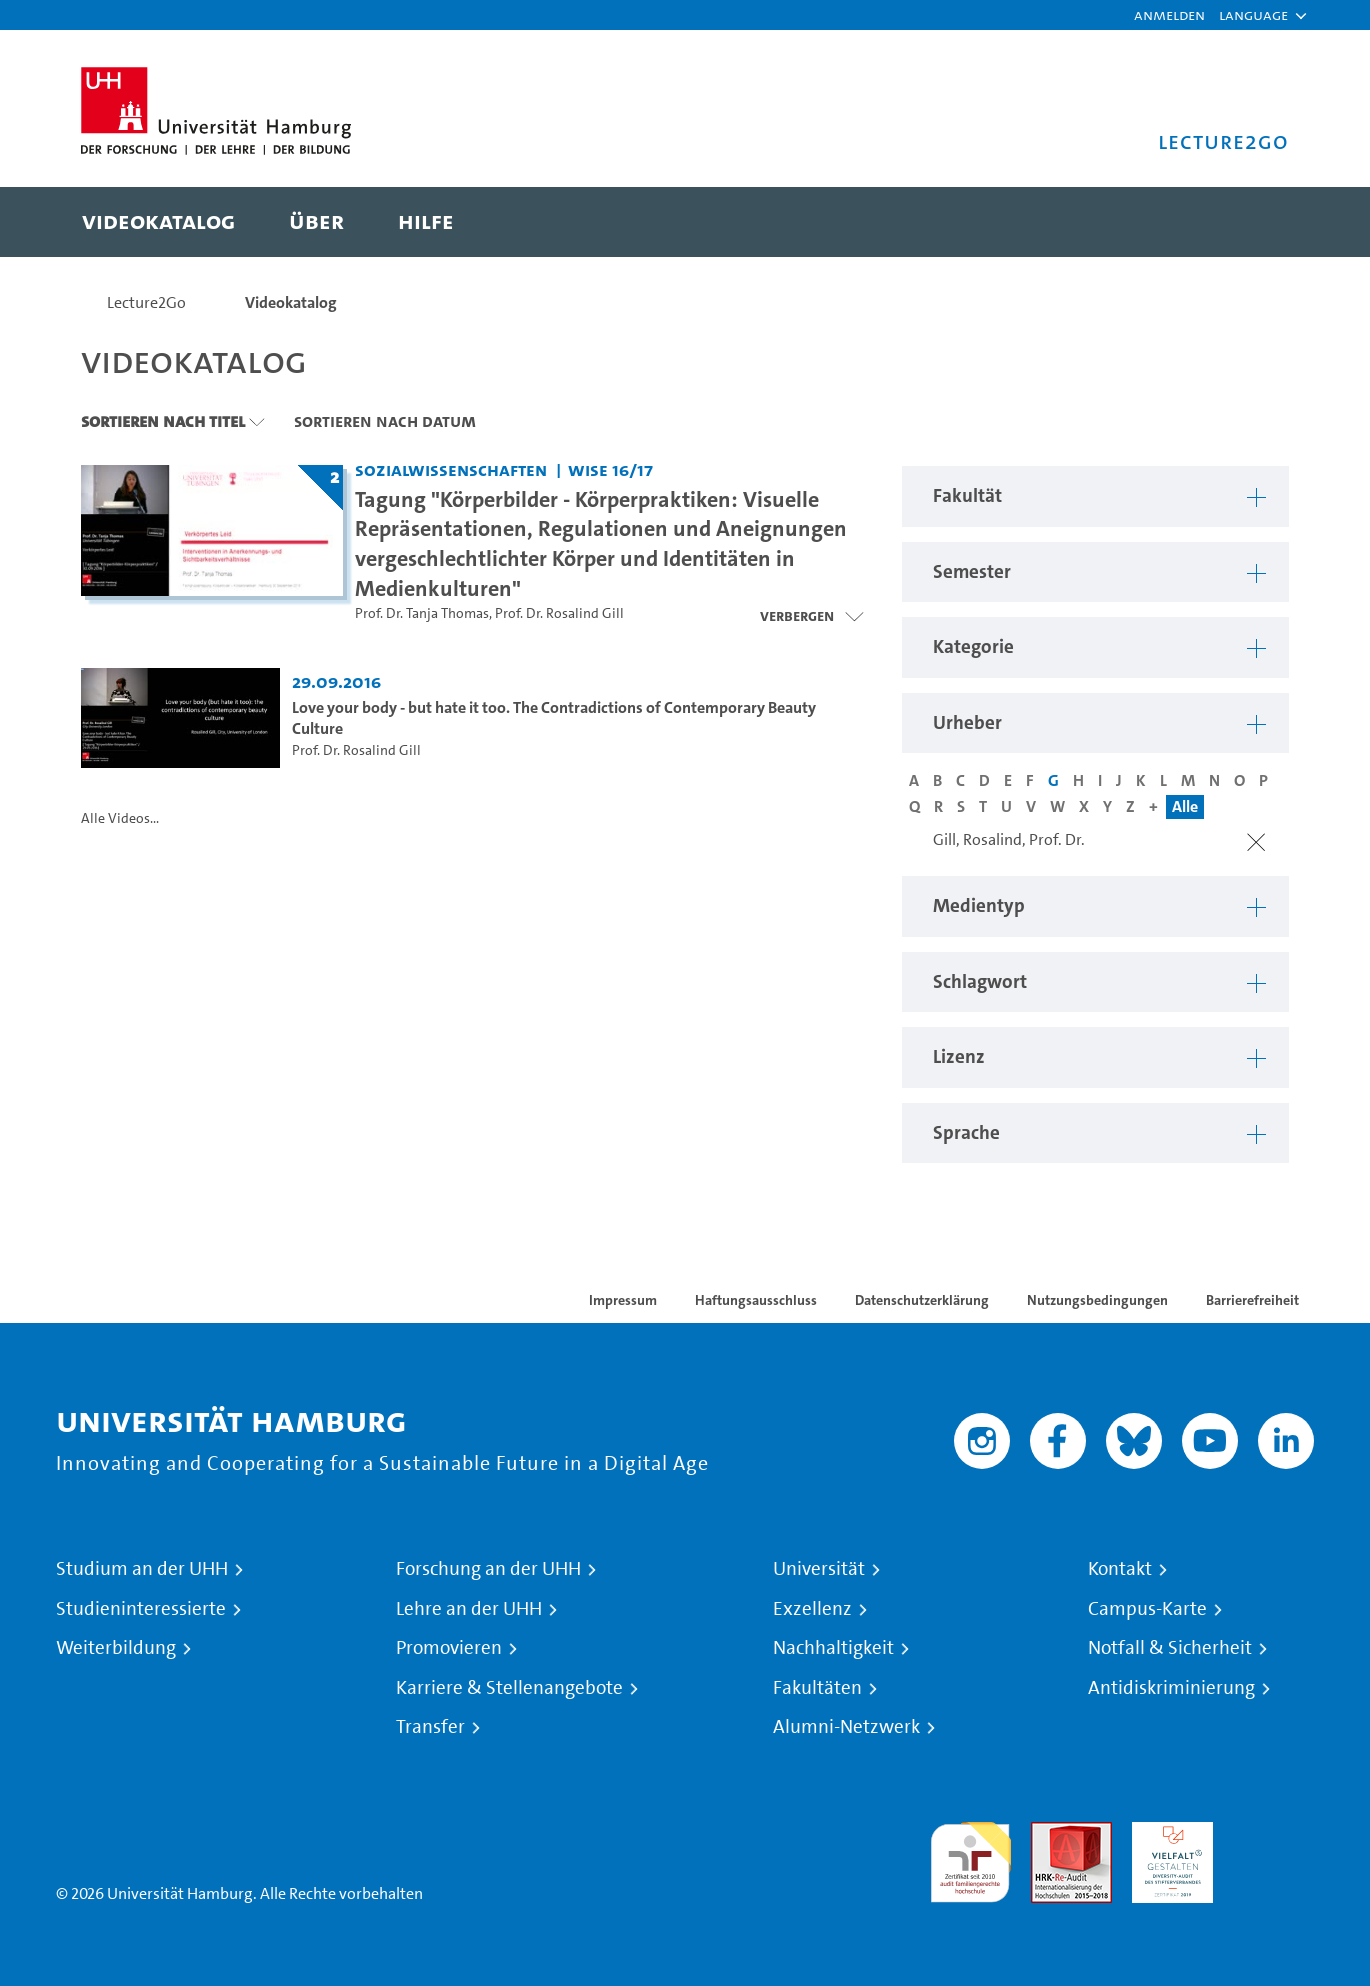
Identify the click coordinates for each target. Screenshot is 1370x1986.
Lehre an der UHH (469, 1609)
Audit (1050, 1833)
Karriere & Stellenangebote (509, 1688)
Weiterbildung (116, 1648)
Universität (819, 1569)
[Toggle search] (1254, 222)
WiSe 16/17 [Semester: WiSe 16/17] (610, 469)
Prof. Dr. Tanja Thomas (422, 613)
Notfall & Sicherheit (1170, 1648)
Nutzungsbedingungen (1097, 1300)
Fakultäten (817, 1688)
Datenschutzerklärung (922, 1300)
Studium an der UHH (142, 1569)
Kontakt (1120, 1569)
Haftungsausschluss (756, 1300)
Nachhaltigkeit (833, 1648)
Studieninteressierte (141, 1609)
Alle (1185, 806)
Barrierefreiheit (1252, 1300)
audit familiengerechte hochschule (970, 1857)
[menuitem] (158, 222)
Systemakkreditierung (1273, 1833)
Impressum (623, 1300)
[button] (1253, 15)
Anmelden (1169, 14)
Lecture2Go (146, 302)
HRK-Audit (1167, 1833)
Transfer (430, 1727)
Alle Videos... (120, 818)
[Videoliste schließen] (811, 616)
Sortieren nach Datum (385, 421)
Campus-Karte (1147, 1609)
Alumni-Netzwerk (846, 1727)
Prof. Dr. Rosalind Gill (559, 613)
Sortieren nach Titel (163, 421)
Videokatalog (291, 302)
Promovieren (449, 1648)
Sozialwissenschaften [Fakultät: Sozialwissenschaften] (451, 469)
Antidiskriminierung (1171, 1688)
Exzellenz (812, 1609)
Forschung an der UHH (488, 1569)
